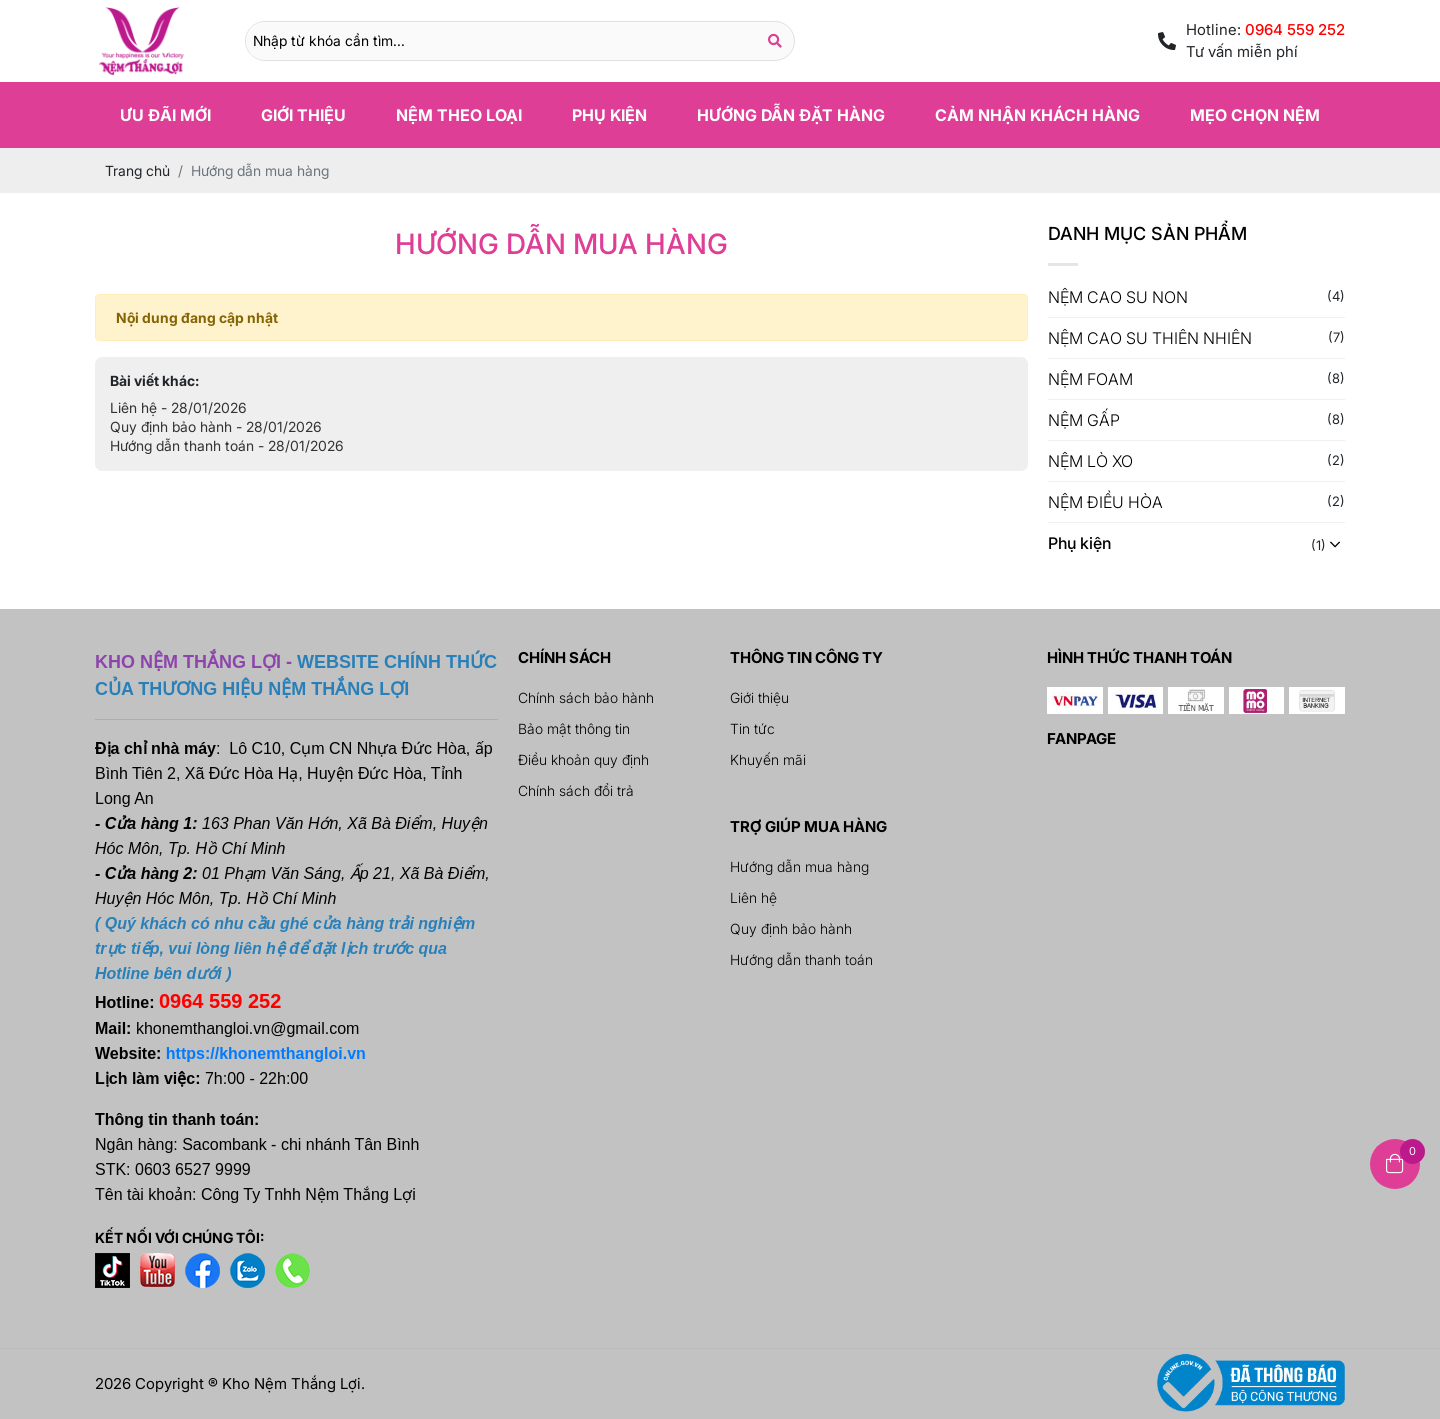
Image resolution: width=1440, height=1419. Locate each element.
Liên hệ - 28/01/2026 (178, 407)
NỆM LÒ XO (1090, 461)
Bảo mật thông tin (574, 728)
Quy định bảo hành (791, 928)
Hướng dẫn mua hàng (799, 866)
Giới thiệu (303, 115)
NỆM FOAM (1090, 379)
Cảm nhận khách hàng (1037, 115)
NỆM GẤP (1084, 420)
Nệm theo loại (459, 115)
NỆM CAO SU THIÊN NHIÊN (1150, 338)
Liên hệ (753, 897)
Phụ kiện (609, 115)
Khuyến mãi (768, 759)
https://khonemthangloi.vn (266, 1053)
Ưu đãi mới (165, 115)
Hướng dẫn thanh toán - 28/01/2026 (227, 445)
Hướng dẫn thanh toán (801, 959)
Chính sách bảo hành (586, 697)
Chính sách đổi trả (576, 790)
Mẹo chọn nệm (1255, 115)
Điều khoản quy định (583, 759)
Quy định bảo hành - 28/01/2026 (216, 426)
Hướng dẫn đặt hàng (791, 115)
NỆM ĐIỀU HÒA (1105, 502)
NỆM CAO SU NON (1118, 297)
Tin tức (752, 728)
